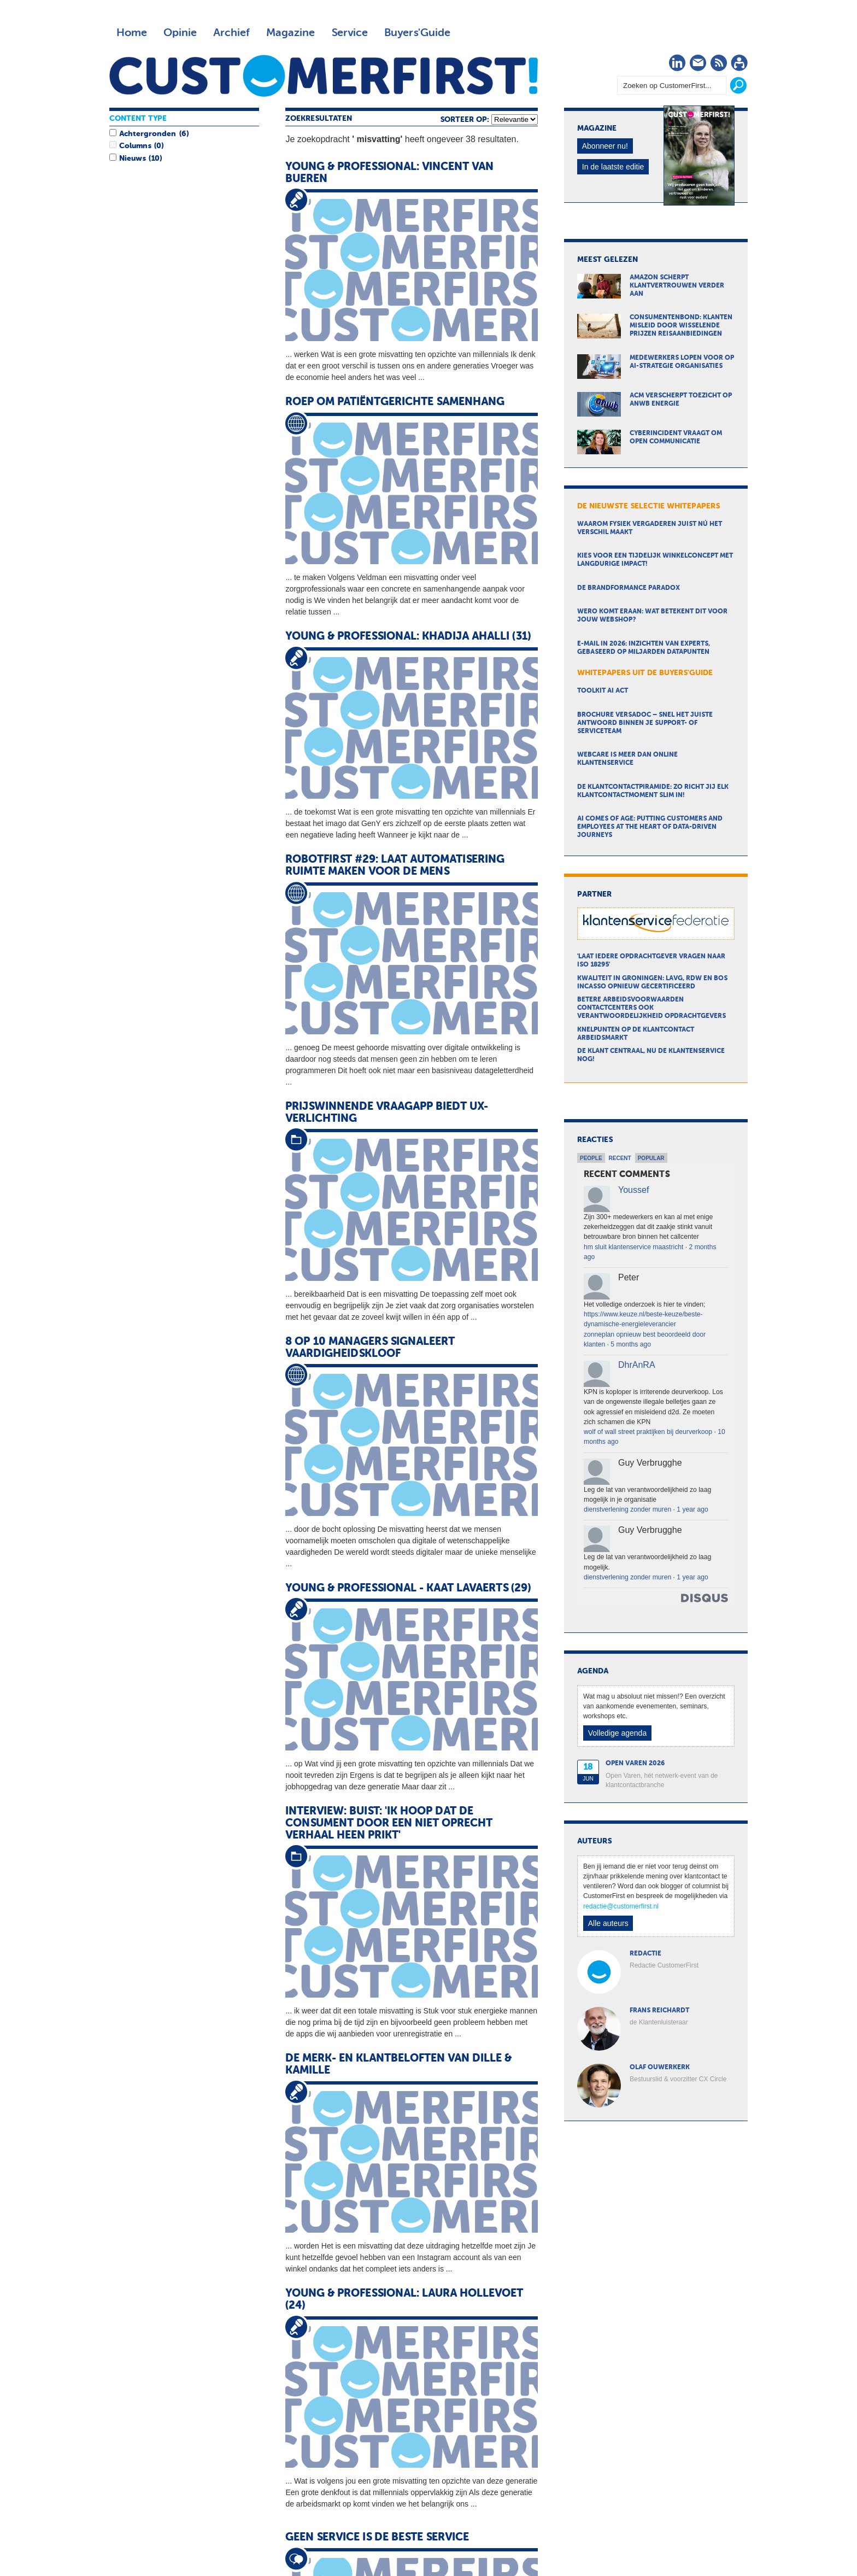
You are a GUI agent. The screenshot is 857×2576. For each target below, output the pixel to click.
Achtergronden (147, 134)
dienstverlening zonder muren (627, 1509)
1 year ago (692, 1509)
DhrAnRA (636, 1364)
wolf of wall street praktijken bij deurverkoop (648, 1432)
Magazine (290, 32)
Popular (651, 1158)
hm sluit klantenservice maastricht (633, 1247)
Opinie (180, 32)
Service (349, 32)
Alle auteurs (608, 1923)
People (591, 1158)
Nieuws (132, 158)
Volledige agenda (617, 1733)
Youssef (633, 1190)
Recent (620, 1158)
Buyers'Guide (417, 32)
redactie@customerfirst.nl (621, 1906)
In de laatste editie (613, 166)
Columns (135, 146)
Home (131, 32)
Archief (231, 32)
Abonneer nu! (605, 146)
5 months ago (631, 1344)
